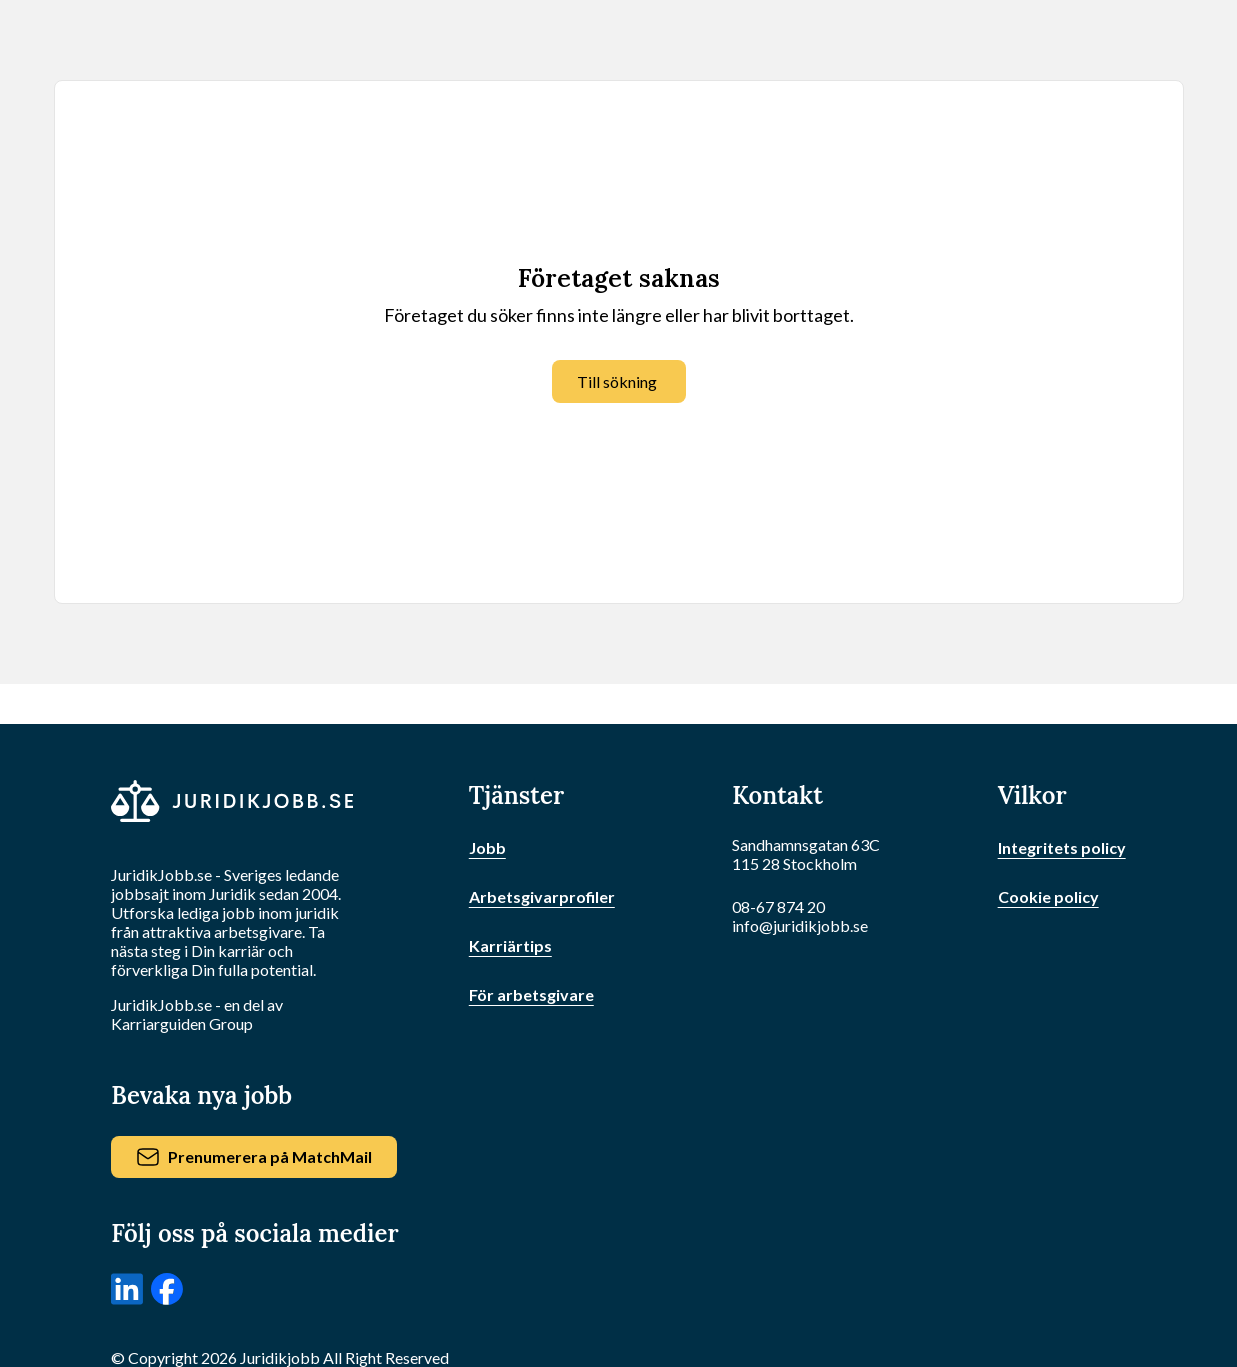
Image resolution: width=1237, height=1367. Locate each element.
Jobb (487, 847)
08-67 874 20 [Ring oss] (778, 906)
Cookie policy (1048, 896)
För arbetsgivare (531, 994)
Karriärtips (510, 945)
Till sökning (617, 381)
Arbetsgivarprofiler (542, 896)
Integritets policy (1062, 847)
